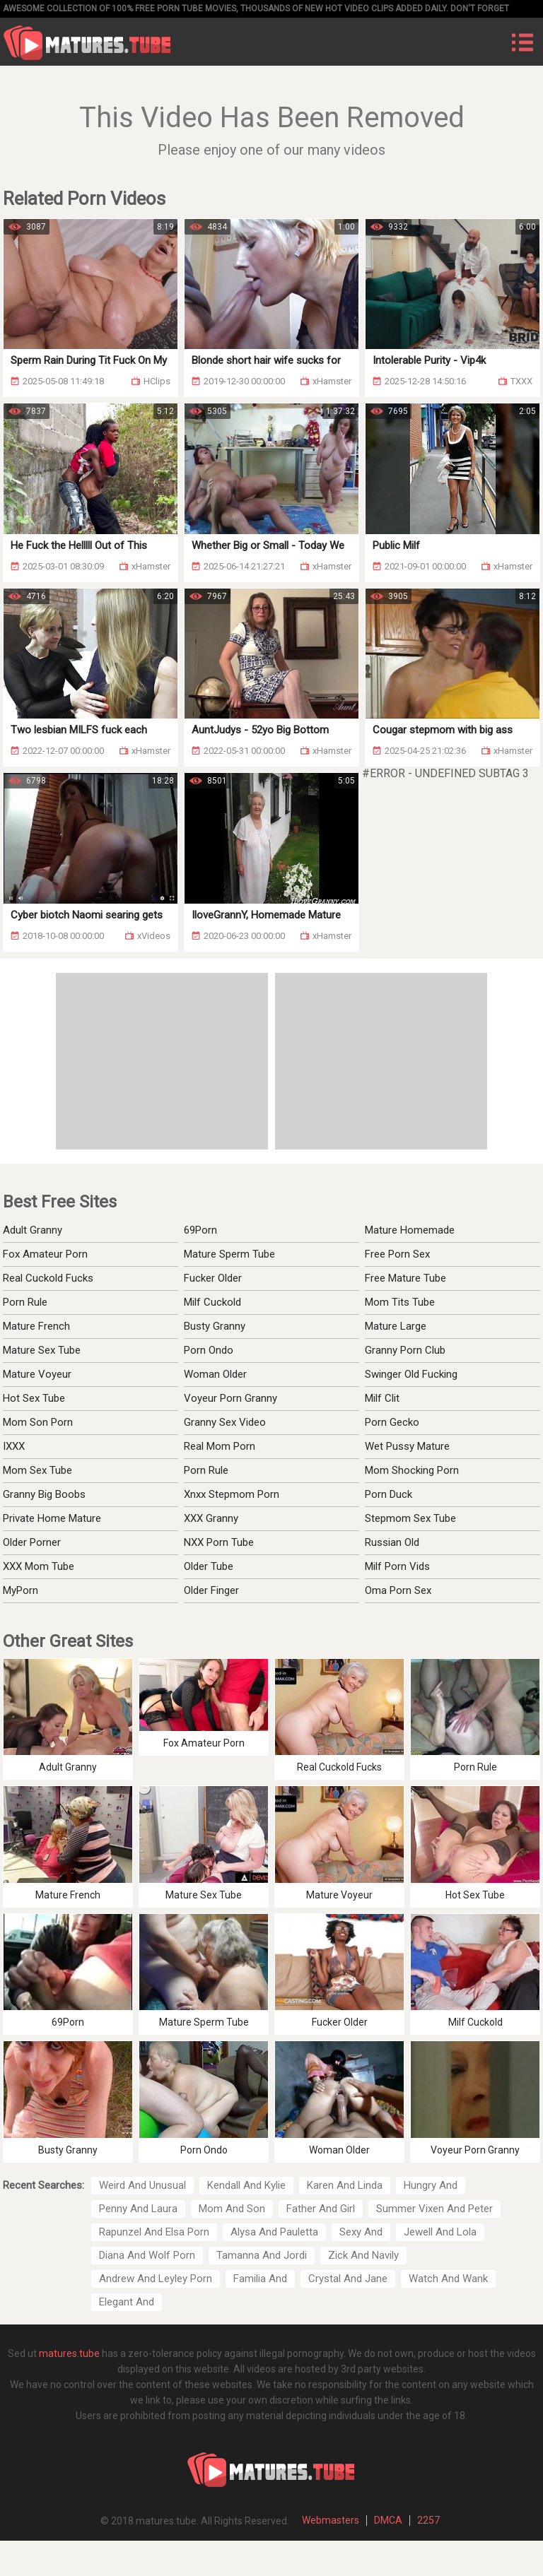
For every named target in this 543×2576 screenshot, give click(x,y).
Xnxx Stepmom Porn (231, 1494)
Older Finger (211, 1590)
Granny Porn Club (405, 1350)
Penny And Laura (138, 2208)
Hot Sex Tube (34, 1398)
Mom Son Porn (38, 1422)
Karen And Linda (345, 2185)
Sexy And (361, 2232)
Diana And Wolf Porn (147, 2255)
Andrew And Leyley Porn (155, 2278)
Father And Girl (320, 2208)
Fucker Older (213, 1278)
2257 (428, 2520)
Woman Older (215, 1374)
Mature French (36, 1326)
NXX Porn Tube (219, 1542)
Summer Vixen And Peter (434, 2208)
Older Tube (208, 1566)
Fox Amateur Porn (45, 1254)
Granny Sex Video (225, 1422)
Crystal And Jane (347, 2278)
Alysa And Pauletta (274, 2232)
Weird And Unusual (142, 2185)
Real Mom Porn (219, 1446)
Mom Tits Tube (400, 1302)
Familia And (260, 2278)
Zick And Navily (363, 2255)
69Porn (200, 1230)
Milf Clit (382, 1398)
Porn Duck (388, 1494)
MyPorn (20, 1590)
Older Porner (32, 1542)
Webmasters (330, 2520)
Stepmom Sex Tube (410, 1518)
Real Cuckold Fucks (48, 1278)
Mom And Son (232, 2208)
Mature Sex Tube (42, 1350)
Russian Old (392, 1542)
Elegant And (126, 2302)
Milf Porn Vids (397, 1566)
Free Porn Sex (397, 1254)
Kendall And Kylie (246, 2185)
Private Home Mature (52, 1518)
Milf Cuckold (212, 1302)
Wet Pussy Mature (407, 1446)
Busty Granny (214, 1326)
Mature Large (395, 1326)
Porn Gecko (392, 1422)
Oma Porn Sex (398, 1590)
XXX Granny (211, 1518)
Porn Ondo (208, 1350)
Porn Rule (25, 1302)
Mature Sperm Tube (229, 1254)
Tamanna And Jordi (261, 2255)
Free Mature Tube (405, 1278)
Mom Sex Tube (37, 1470)
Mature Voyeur (37, 1374)
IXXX (14, 1446)
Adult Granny (32, 1230)
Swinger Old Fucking (411, 1374)
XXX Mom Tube (38, 1566)
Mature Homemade (410, 1230)
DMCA (388, 2520)
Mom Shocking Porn (412, 1470)
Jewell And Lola (440, 2232)
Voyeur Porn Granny (230, 1398)
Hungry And (430, 2185)
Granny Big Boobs (44, 1494)
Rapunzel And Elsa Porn (154, 2232)
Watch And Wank (448, 2278)
